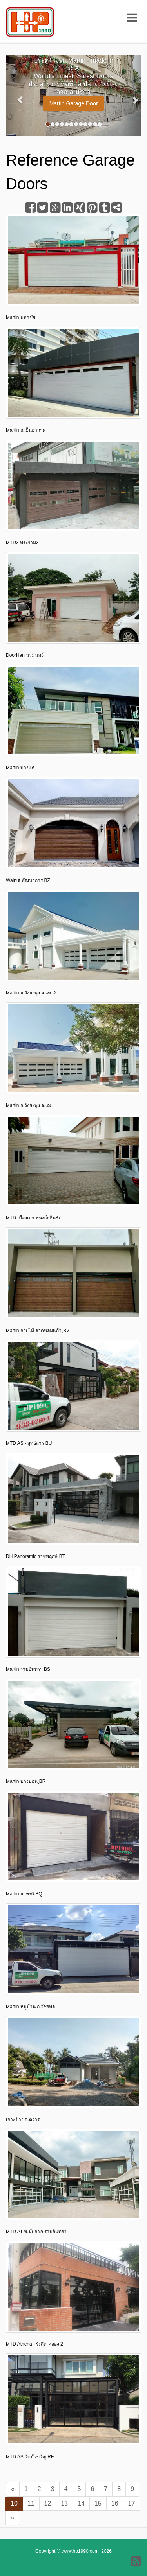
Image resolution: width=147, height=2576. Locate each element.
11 (30, 2503)
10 (14, 2503)
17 (131, 2503)
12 (47, 2503)
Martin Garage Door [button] (73, 103)
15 (98, 2503)
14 (81, 2503)
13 (64, 2503)
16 (114, 2503)
